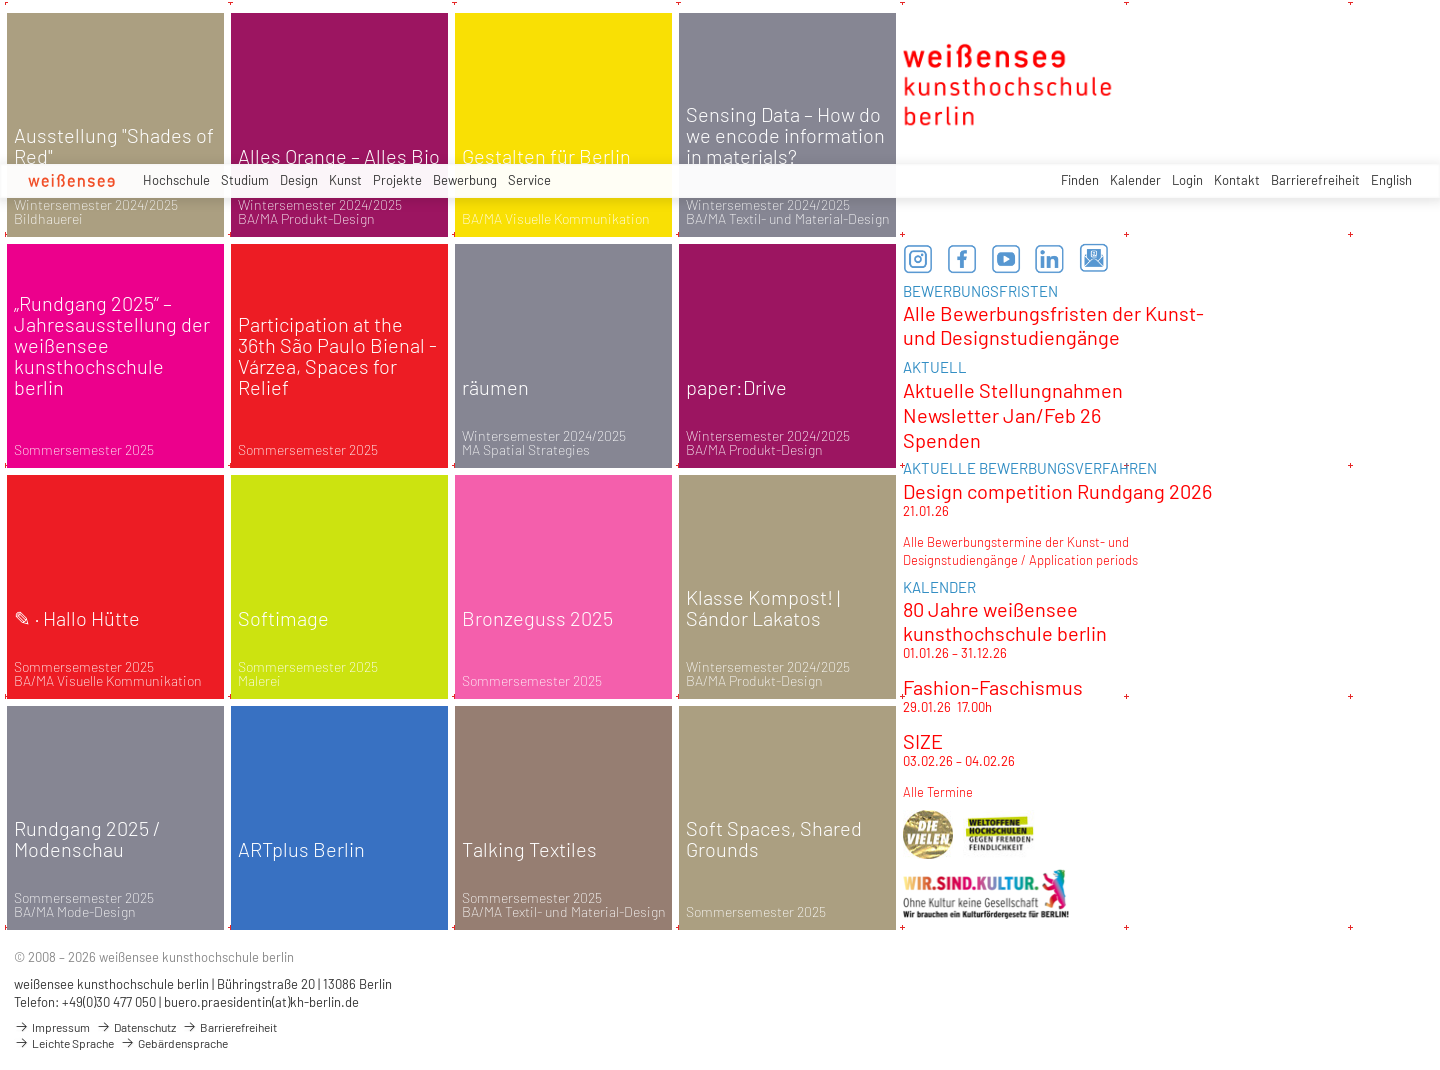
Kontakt (1237, 180)
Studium (245, 180)
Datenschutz (136, 1027)
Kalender (1135, 180)
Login (1187, 180)
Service (529, 180)
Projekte (397, 180)
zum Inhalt (0, 0)
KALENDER (939, 587)
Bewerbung (465, 180)
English (1391, 180)
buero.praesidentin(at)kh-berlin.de (261, 1002)
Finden (1080, 180)
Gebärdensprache (174, 1043)
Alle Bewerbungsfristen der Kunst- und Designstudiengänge (1053, 325)
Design (299, 180)
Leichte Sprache (64, 1043)
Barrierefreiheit (1315, 180)
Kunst (345, 180)
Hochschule (176, 180)
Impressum (52, 1027)
